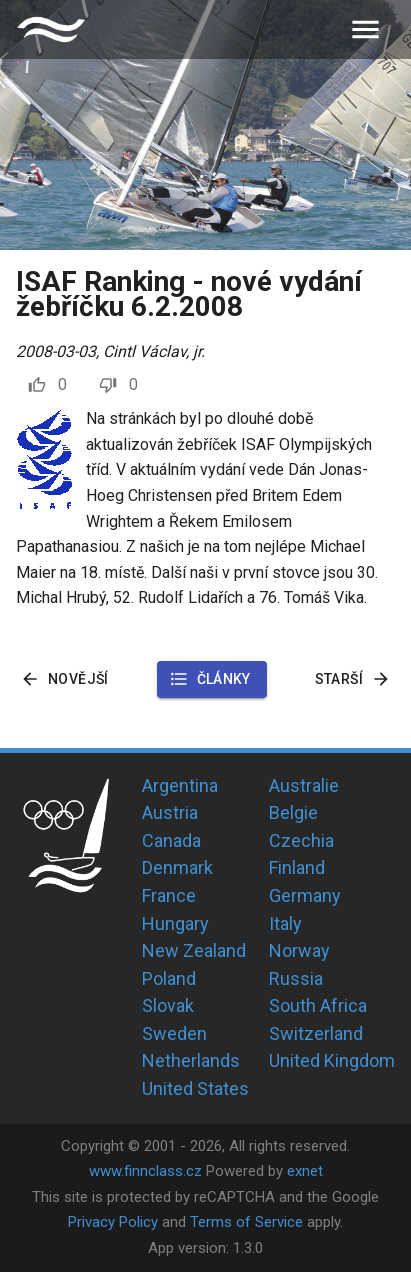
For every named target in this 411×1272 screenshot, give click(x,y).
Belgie (293, 812)
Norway (299, 950)
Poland (169, 978)
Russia (296, 978)
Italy (285, 923)
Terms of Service (246, 1222)
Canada (171, 840)
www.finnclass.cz (145, 1171)
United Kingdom (332, 1060)
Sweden (174, 1033)
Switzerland (316, 1033)
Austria (170, 812)
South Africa (318, 1005)
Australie (304, 785)
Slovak (168, 1005)
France (169, 895)
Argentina (180, 785)
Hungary (175, 923)
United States (195, 1088)
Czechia (301, 840)
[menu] (365, 29)
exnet (305, 1171)
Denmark (177, 867)
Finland (297, 867)
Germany (305, 895)
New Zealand (194, 950)
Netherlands (191, 1060)
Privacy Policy (113, 1222)
